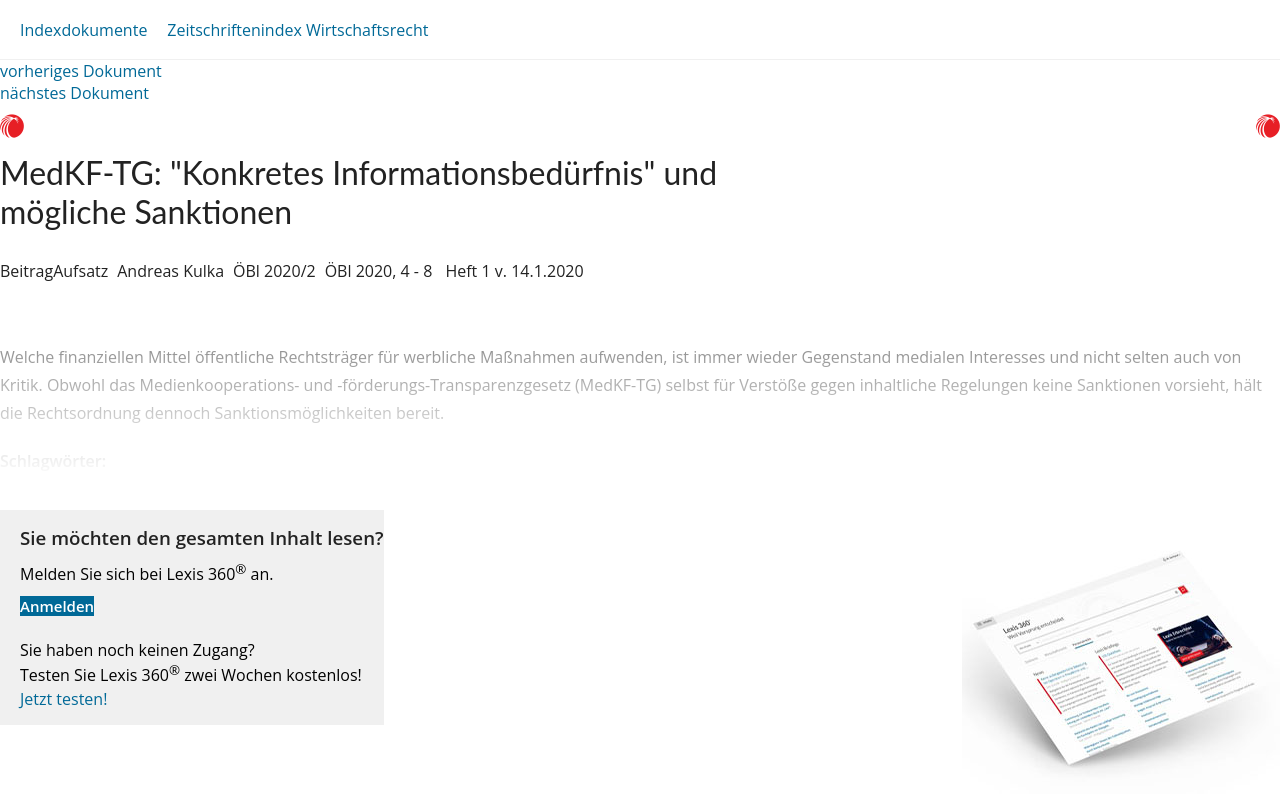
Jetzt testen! (63, 699)
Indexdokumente (83, 30)
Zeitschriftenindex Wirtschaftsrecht (297, 30)
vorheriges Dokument (81, 71)
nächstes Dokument (74, 93)
